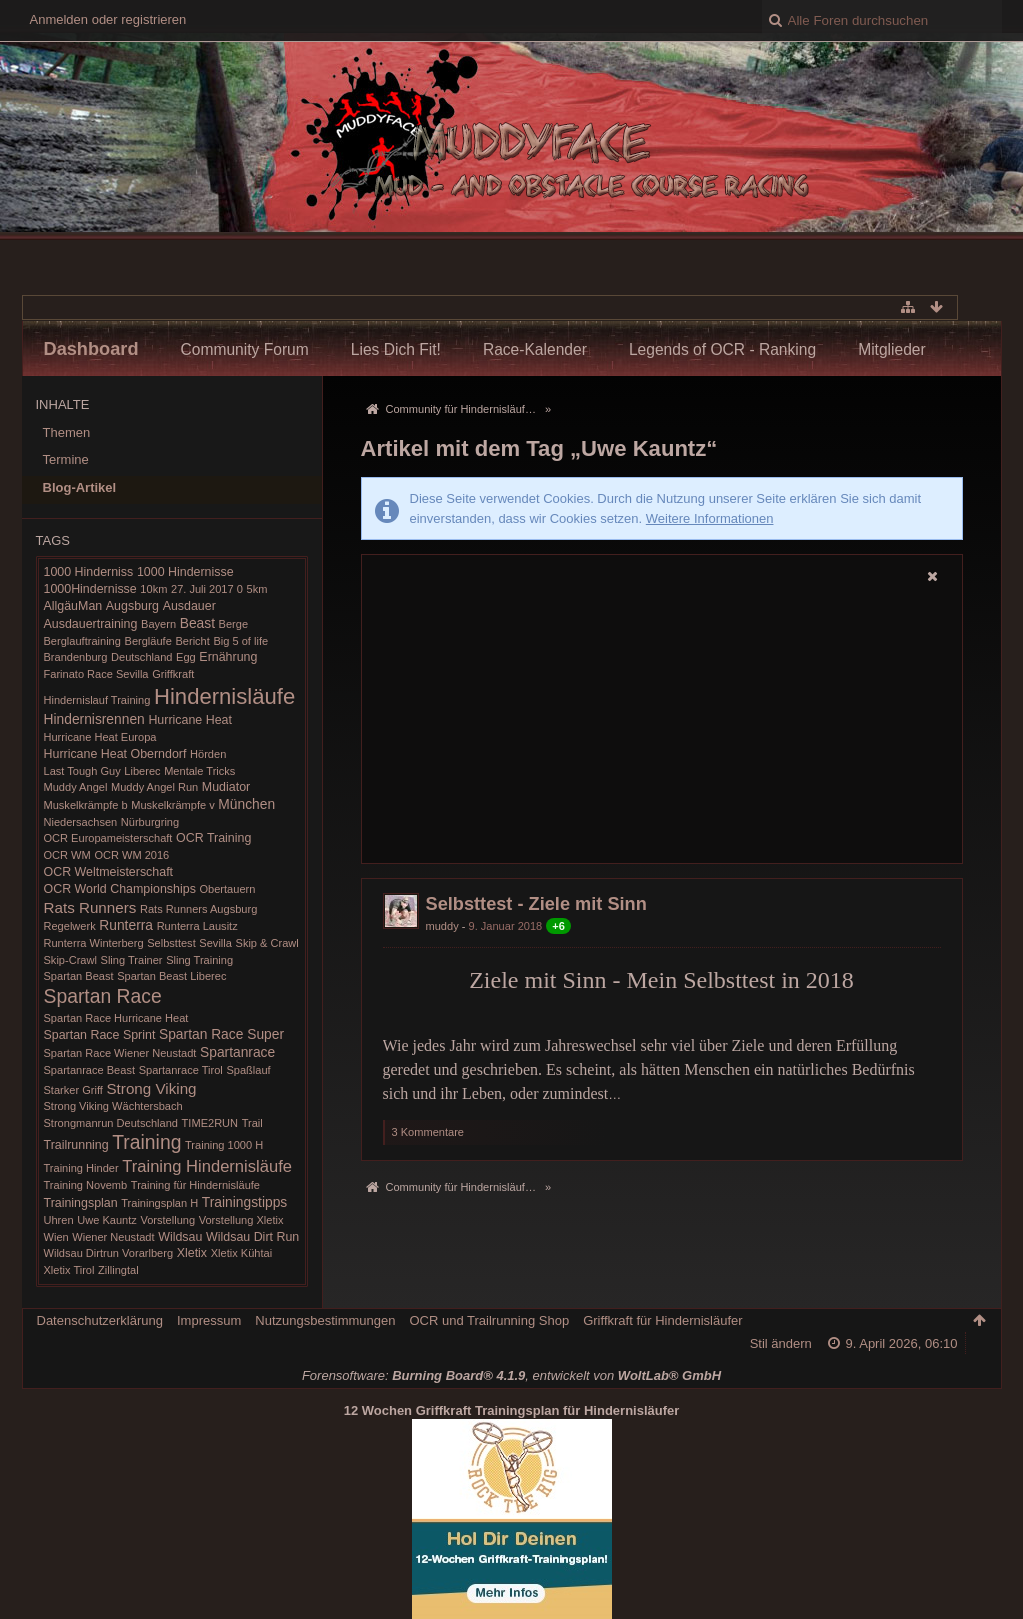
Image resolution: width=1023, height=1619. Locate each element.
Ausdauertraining (91, 624)
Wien (56, 1237)
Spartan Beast (79, 976)
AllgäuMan (73, 606)
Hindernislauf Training (97, 700)
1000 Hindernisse (185, 572)
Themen (67, 432)
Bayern (158, 624)
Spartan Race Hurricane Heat (116, 1018)
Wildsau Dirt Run (252, 1237)
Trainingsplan (81, 1203)
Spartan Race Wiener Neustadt (120, 1053)
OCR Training (213, 838)
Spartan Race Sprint (100, 1035)
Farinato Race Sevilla (96, 674)
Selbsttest (171, 943)
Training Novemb (86, 1185)
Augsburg (132, 606)
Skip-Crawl (70, 960)
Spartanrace (237, 1052)
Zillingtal (118, 1270)
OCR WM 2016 (131, 855)
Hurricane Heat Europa (100, 737)
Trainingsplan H (159, 1203)
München (246, 804)
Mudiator (226, 787)
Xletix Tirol (69, 1270)
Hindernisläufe (224, 696)
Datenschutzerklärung (100, 1320)
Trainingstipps (244, 1202)
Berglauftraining (82, 641)
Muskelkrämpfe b (86, 805)
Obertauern (227, 889)
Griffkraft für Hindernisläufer (662, 1320)
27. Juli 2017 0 (207, 589)
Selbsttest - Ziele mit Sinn (536, 904)
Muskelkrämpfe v (173, 805)
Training (146, 1142)
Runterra (126, 925)
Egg (186, 657)
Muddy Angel (76, 787)
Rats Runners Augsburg (198, 909)
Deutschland (141, 657)
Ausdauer (189, 606)
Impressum (209, 1320)
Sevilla (215, 943)
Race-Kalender (535, 349)
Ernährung (228, 657)
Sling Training (199, 960)
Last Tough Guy (82, 771)
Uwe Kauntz (107, 1220)
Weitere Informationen (710, 518)
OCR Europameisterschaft (108, 838)
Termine (66, 459)
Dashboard (91, 349)
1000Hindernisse (90, 589)
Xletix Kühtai (241, 1253)
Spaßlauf (248, 1070)
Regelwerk (70, 926)
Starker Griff (73, 1090)
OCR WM (67, 855)
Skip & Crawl (267, 943)
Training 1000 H (224, 1145)
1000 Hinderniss (89, 572)
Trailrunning (76, 1145)
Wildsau (180, 1237)
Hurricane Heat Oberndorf (115, 754)
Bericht (192, 641)
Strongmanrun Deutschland (111, 1123)
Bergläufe (148, 641)
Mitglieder (892, 349)
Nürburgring (150, 822)
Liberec (142, 771)
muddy (442, 926)
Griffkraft (173, 674)
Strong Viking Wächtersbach (113, 1106)
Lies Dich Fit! (396, 349)
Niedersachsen (81, 822)
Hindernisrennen (94, 719)
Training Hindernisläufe (207, 1166)
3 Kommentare (428, 1132)
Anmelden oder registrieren (108, 19)
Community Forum (245, 349)
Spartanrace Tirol (181, 1070)
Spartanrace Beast (90, 1070)
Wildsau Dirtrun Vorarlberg (109, 1253)
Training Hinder (81, 1168)
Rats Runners (90, 907)
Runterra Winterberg (94, 943)
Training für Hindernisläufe (195, 1185)
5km (256, 589)
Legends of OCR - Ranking (722, 349)
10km (153, 589)
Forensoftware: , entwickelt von (511, 1375)
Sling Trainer (132, 960)
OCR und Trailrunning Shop (489, 1320)
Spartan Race (103, 996)
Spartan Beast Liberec (171, 976)
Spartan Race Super (221, 1034)
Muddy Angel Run (154, 787)
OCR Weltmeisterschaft (109, 872)
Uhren (59, 1220)
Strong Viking (151, 1088)
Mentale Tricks (199, 771)
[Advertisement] (662, 726)
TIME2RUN (210, 1123)
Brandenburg (76, 657)
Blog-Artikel (80, 487)
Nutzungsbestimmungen (325, 1320)
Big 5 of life (240, 641)
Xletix (192, 1253)
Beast (197, 623)
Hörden (208, 754)
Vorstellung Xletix (241, 1220)
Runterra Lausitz (197, 926)
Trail (252, 1123)
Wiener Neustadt (113, 1237)
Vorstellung (167, 1220)
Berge (233, 624)
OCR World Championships (120, 889)
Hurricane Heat (190, 720)
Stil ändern (781, 1343)
